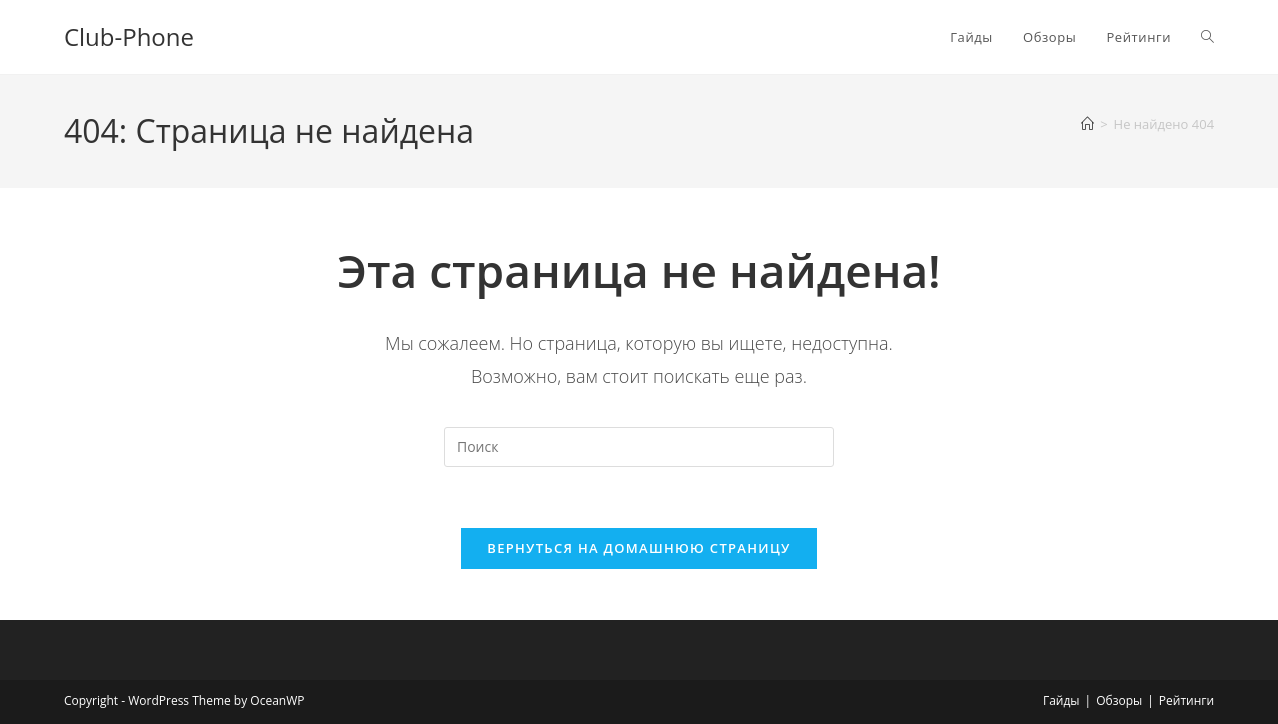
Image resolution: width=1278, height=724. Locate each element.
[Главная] (1087, 124)
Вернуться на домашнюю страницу (638, 548)
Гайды (1061, 700)
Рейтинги (1186, 700)
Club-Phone (129, 36)
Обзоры (1119, 700)
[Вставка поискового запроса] (639, 447)
